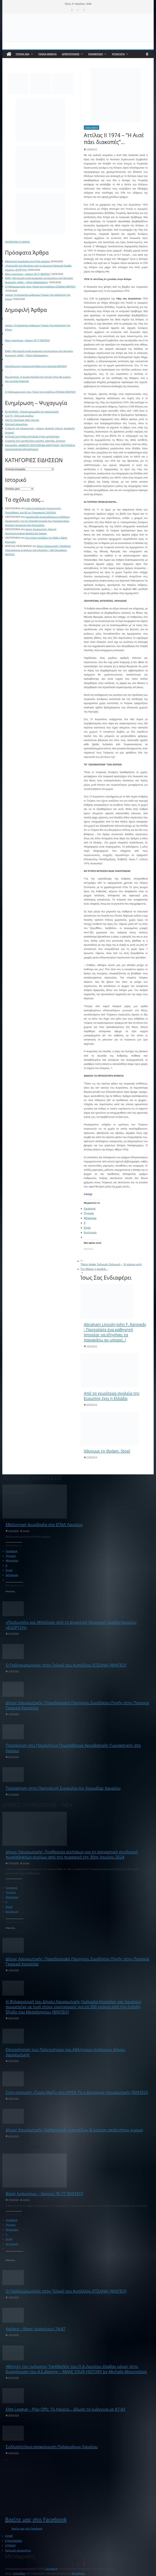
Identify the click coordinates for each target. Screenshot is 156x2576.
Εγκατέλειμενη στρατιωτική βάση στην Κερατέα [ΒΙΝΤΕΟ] (36, 366)
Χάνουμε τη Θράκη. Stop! (107, 1451)
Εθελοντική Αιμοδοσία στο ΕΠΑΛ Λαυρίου (27, 261)
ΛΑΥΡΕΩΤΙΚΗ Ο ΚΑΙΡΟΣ (17, 241)
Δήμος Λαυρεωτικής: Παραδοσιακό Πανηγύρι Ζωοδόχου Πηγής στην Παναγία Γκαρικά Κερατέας (77, 1705)
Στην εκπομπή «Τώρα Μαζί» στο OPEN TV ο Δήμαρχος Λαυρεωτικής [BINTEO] (77, 2092)
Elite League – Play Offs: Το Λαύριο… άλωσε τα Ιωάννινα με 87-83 (65, 2409)
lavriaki (26, 1530)
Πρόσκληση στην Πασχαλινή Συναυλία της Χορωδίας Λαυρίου (63, 1788)
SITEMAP (10, 2545)
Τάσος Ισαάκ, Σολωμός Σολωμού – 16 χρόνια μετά (116, 1262)
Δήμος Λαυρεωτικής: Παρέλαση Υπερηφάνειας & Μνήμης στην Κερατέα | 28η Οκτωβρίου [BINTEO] (38, 550)
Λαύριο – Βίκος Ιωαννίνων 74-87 (35, 2328)
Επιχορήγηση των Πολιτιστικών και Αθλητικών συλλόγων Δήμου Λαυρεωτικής (65, 2052)
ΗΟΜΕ (9, 2536)
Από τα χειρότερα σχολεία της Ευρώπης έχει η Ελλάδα (112, 1395)
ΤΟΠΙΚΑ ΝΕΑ (22, 54)
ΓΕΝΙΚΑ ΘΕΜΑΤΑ (47, 54)
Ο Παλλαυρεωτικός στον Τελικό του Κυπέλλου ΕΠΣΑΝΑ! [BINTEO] (40, 286)
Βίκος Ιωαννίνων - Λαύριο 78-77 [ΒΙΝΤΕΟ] (27, 340)
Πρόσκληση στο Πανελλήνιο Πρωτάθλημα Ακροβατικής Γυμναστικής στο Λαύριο (73, 1748)
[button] (31, 54)
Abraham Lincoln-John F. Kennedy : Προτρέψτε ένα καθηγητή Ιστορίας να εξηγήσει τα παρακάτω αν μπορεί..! (115, 1332)
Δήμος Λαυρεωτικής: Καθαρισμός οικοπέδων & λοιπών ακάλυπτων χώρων (74, 2129)
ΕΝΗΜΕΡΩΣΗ (95, 54)
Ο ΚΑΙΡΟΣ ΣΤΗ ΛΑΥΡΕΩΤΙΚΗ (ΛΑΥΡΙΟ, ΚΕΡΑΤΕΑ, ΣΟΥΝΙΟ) (35, 441)
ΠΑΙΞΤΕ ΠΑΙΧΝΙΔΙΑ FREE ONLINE (22, 420)
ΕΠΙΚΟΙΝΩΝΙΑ (13, 2541)
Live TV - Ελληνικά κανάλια (19, 415)
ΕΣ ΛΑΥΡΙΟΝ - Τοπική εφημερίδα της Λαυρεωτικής (32, 411)
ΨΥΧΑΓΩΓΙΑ (118, 54)
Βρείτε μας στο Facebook (36, 2519)
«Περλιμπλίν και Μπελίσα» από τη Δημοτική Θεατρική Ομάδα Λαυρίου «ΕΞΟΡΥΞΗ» (71, 1625)
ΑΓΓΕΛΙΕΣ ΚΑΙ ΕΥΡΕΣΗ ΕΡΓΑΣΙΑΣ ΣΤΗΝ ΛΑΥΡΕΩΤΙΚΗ (32, 436)
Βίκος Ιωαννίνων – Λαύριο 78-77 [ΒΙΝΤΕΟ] (27, 274)
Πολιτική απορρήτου (16, 424)
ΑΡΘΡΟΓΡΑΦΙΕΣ (70, 54)
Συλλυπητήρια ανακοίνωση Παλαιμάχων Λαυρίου (52, 2446)
